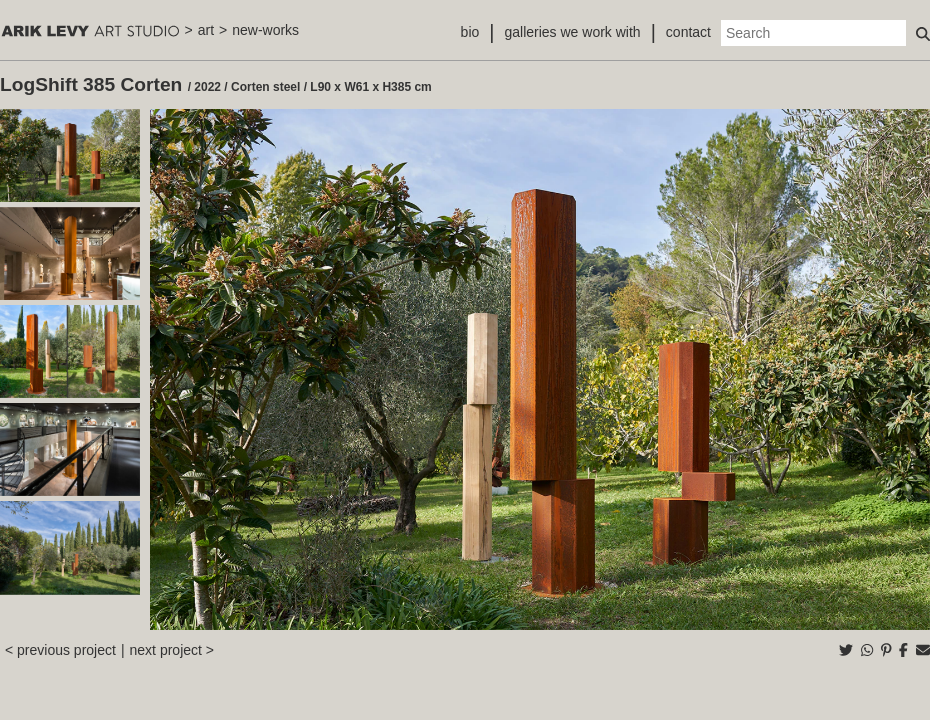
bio (470, 32)
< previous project (60, 650)
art (206, 30)
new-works (265, 30)
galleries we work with (572, 32)
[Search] (813, 33)
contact (688, 32)
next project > (172, 650)
